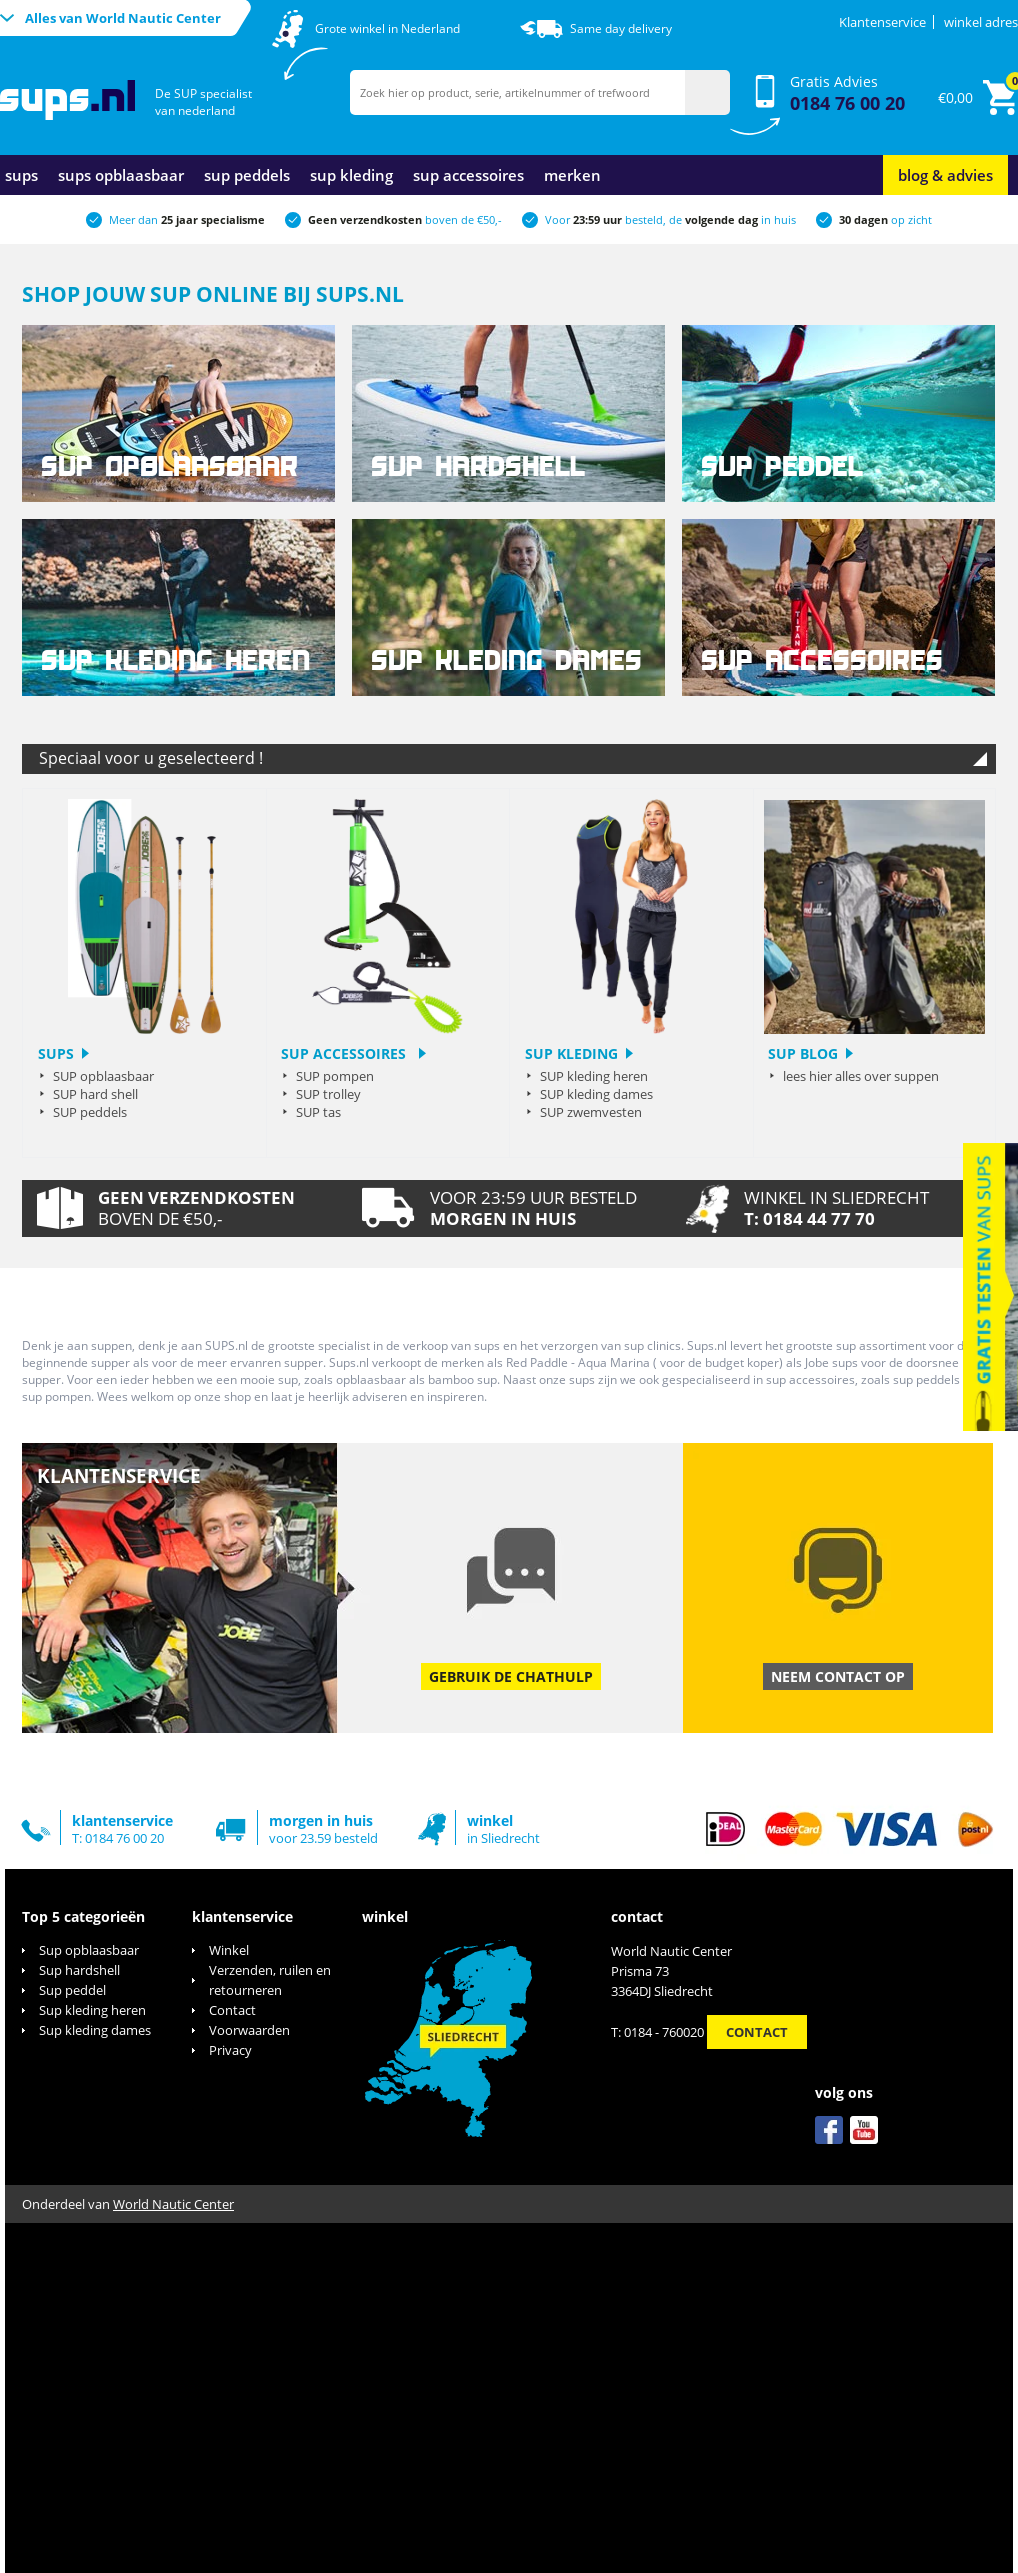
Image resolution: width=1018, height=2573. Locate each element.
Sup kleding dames (95, 2030)
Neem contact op (838, 1676)
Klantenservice (882, 22)
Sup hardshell (79, 1970)
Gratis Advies (847, 93)
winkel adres (981, 22)
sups (21, 175)
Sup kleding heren (92, 2010)
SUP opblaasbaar (103, 1076)
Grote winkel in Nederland (387, 28)
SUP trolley (328, 1094)
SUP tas (318, 1112)
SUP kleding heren (594, 1076)
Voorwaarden (249, 2030)
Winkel (229, 1950)
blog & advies (945, 175)
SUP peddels (90, 1112)
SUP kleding (571, 1053)
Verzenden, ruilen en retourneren (270, 1980)
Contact (232, 2010)
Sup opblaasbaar (89, 1950)
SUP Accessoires (345, 1053)
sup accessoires (468, 175)
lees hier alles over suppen (861, 1076)
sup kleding (351, 175)
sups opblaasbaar (121, 175)
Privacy (230, 2050)
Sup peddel (72, 1990)
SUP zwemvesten (591, 1112)
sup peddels (247, 175)
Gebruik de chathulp (511, 1676)
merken (572, 175)
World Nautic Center (173, 2204)
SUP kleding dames (596, 1094)
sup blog (803, 1053)
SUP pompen (335, 1076)
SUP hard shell (95, 1094)
